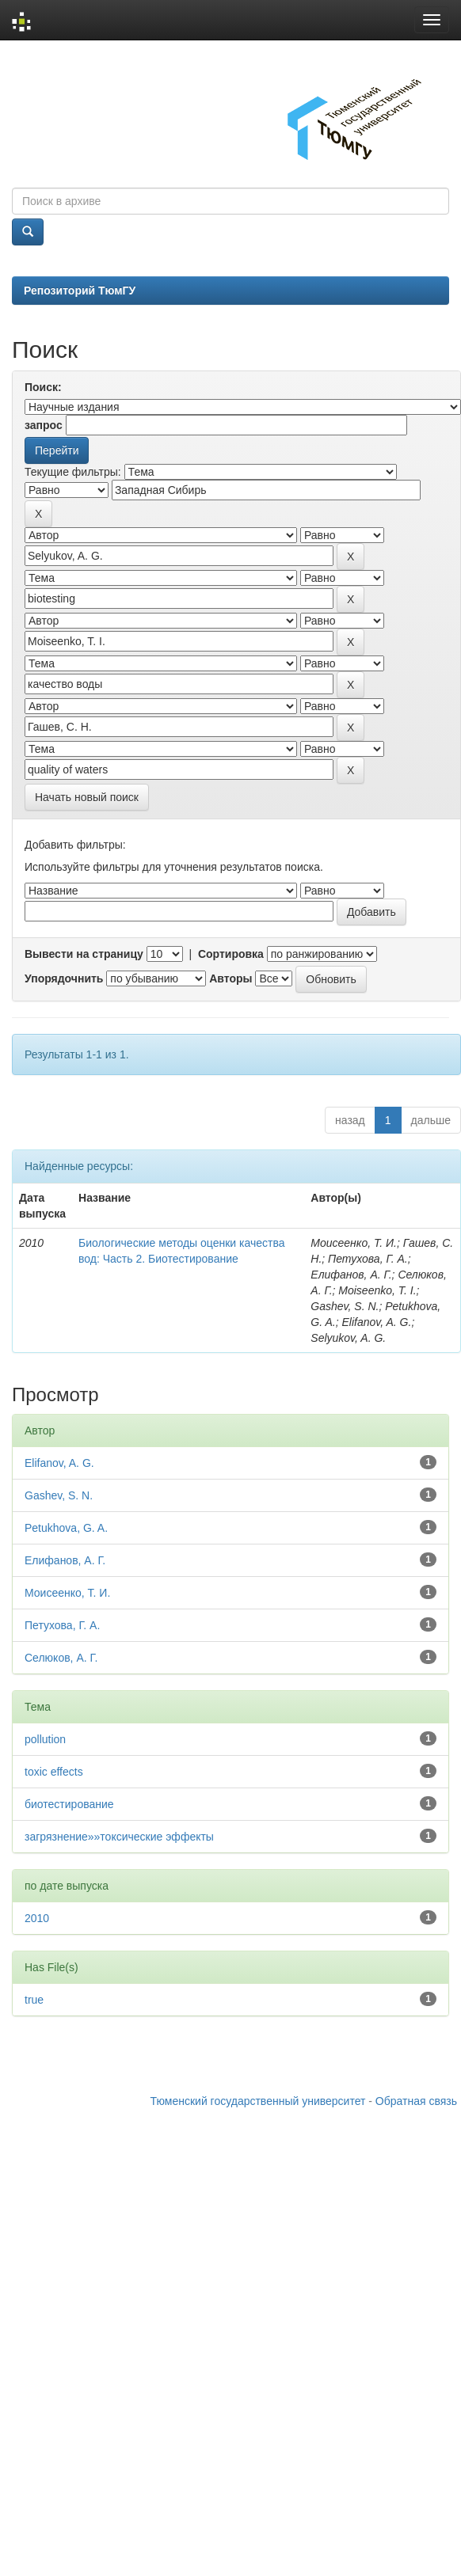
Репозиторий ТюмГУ (79, 290)
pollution (45, 1739)
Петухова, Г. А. (62, 1625)
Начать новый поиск (87, 797)
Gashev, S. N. (59, 1495)
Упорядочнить (64, 978)
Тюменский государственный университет (258, 2101)
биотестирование (69, 1804)
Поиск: (43, 387)
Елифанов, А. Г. (65, 1560)
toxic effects (54, 1771)
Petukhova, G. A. (66, 1528)
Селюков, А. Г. (61, 1657)
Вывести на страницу (84, 954)
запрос (44, 425)
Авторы (230, 978)
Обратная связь (416, 2101)
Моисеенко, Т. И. (67, 1592)
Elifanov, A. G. (59, 1463)
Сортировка (231, 954)
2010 (37, 1918)
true (34, 1999)
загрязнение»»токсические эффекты (119, 1836)
